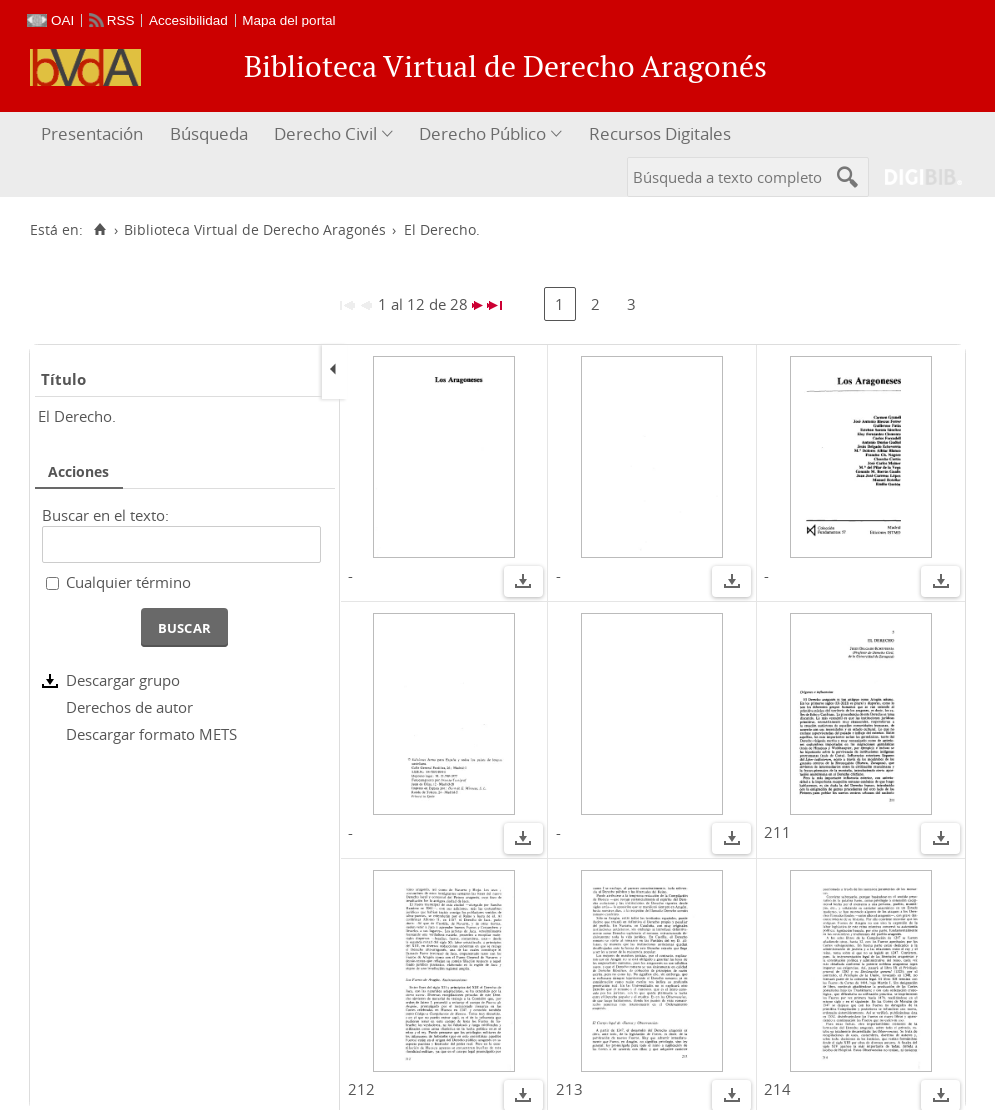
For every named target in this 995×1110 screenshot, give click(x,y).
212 (361, 1089)
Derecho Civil (325, 133)
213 (569, 1089)
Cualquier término (128, 582)
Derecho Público (482, 133)
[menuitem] (94, 134)
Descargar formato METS (151, 734)
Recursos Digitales (660, 133)
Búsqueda (209, 133)
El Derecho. (77, 416)
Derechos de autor (129, 707)
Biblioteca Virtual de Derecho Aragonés (255, 230)
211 (777, 832)
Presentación (92, 133)
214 (777, 1089)
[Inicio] (99, 230)
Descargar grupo (123, 680)
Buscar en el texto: (105, 515)
